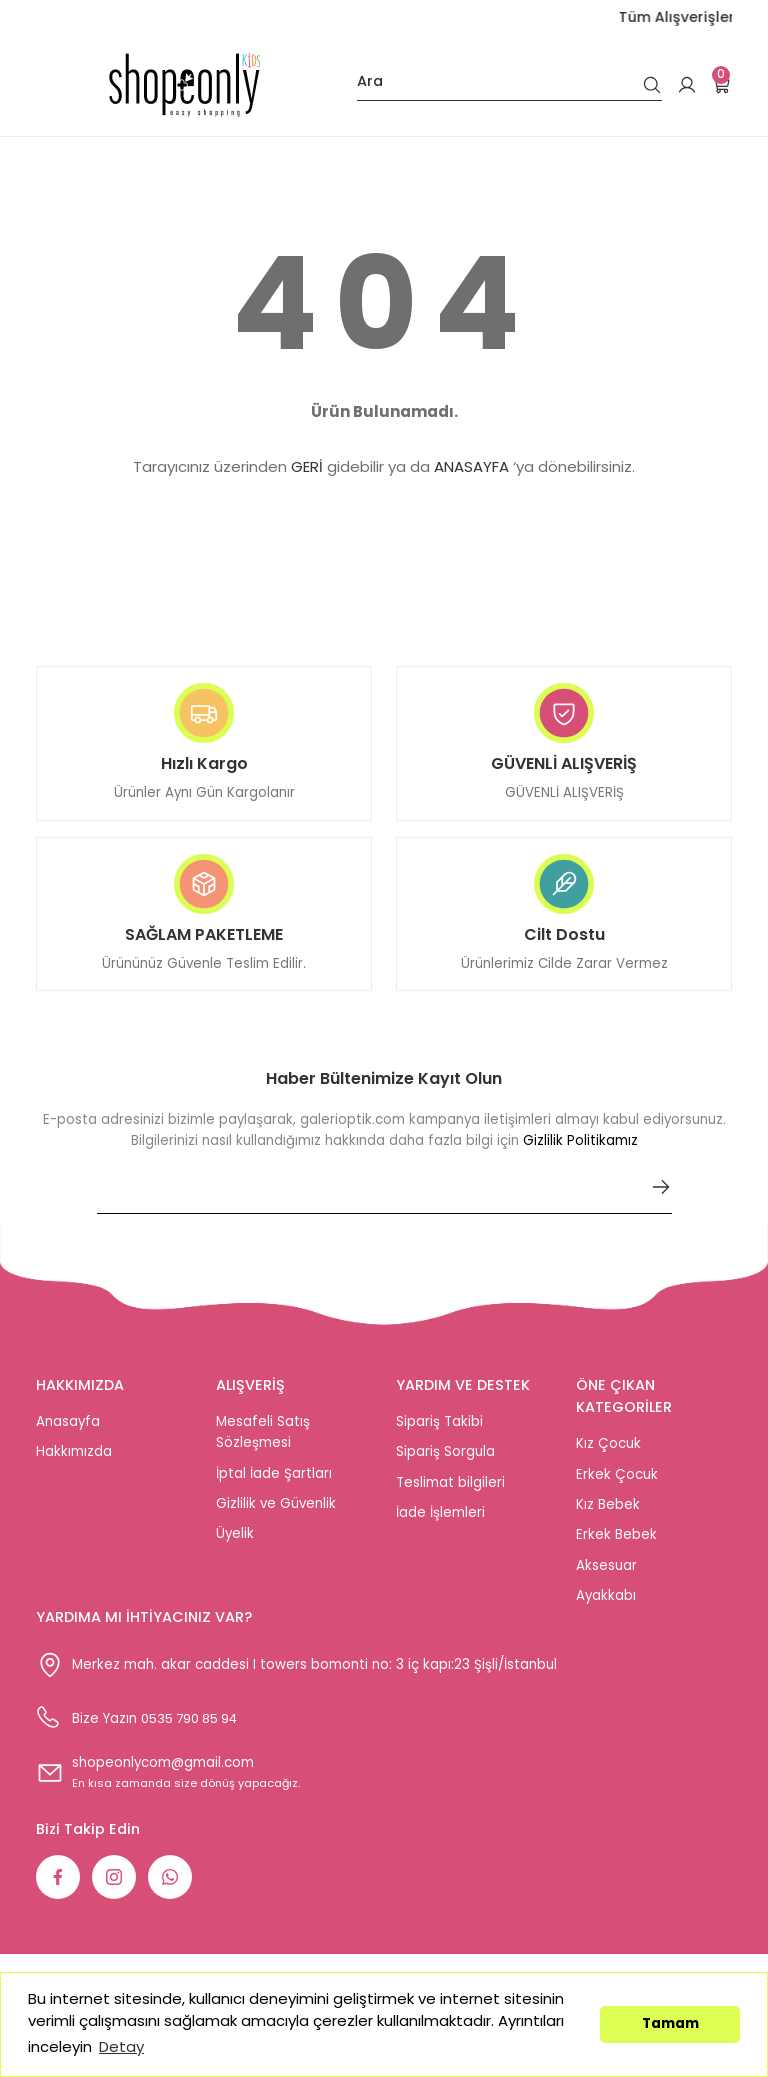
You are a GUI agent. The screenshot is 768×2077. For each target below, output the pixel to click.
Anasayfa (68, 1433)
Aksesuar (606, 1577)
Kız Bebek (608, 1516)
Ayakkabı (606, 1607)
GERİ (307, 466)
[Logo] (184, 85)
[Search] (509, 85)
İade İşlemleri (440, 1524)
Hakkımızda (74, 1463)
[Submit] (661, 1199)
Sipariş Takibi (439, 1433)
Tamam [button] (670, 2023)
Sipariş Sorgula (445, 1463)
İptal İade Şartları (274, 1485)
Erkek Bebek (616, 1546)
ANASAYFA (471, 466)
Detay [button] (121, 2046)
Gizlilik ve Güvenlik (276, 1515)
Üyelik (235, 1545)
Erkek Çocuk (617, 1486)
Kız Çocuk (608, 1455)
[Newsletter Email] (384, 1207)
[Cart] (722, 85)
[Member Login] (687, 85)
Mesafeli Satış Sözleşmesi (263, 1444)
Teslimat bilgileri (450, 1494)
